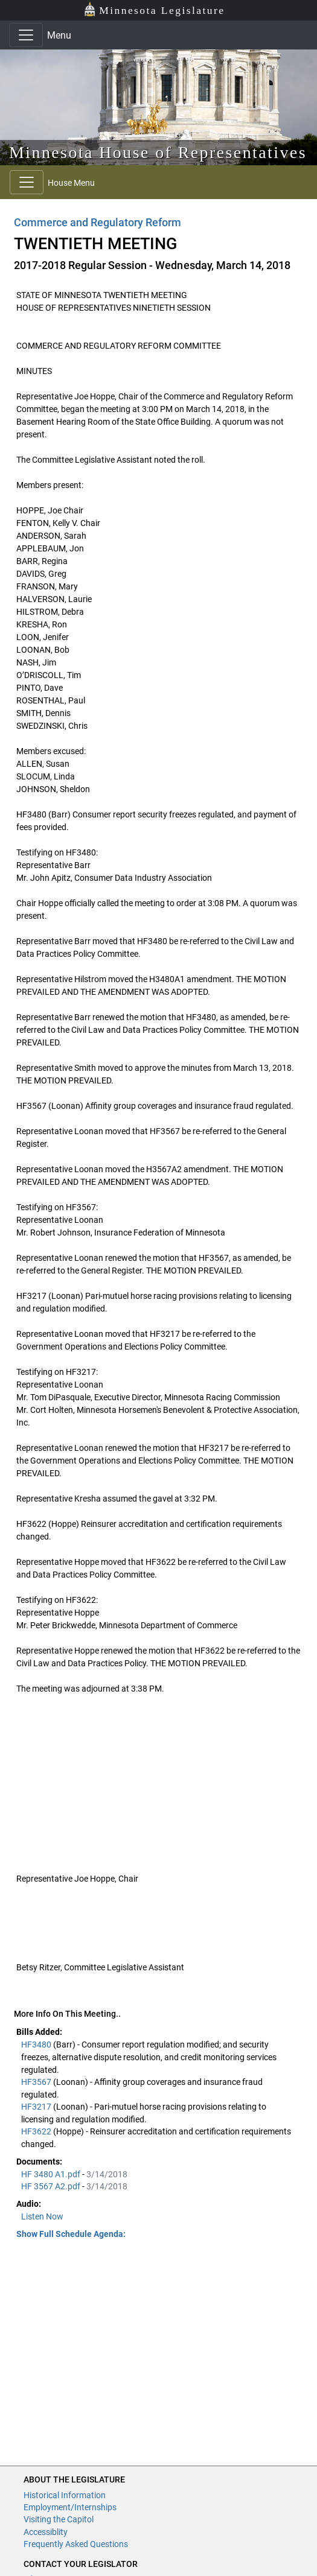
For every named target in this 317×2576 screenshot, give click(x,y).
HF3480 (37, 2044)
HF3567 (37, 2082)
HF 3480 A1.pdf (51, 2174)
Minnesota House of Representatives (158, 152)
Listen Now (42, 2216)
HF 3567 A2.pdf (51, 2186)
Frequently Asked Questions (76, 2544)
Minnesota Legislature (154, 9)
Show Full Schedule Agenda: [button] (71, 2234)
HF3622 (37, 2131)
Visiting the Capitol (59, 2519)
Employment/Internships (70, 2507)
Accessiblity (46, 2532)
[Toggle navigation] (26, 35)
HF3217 (37, 2106)
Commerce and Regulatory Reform (97, 222)
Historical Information (65, 2495)
